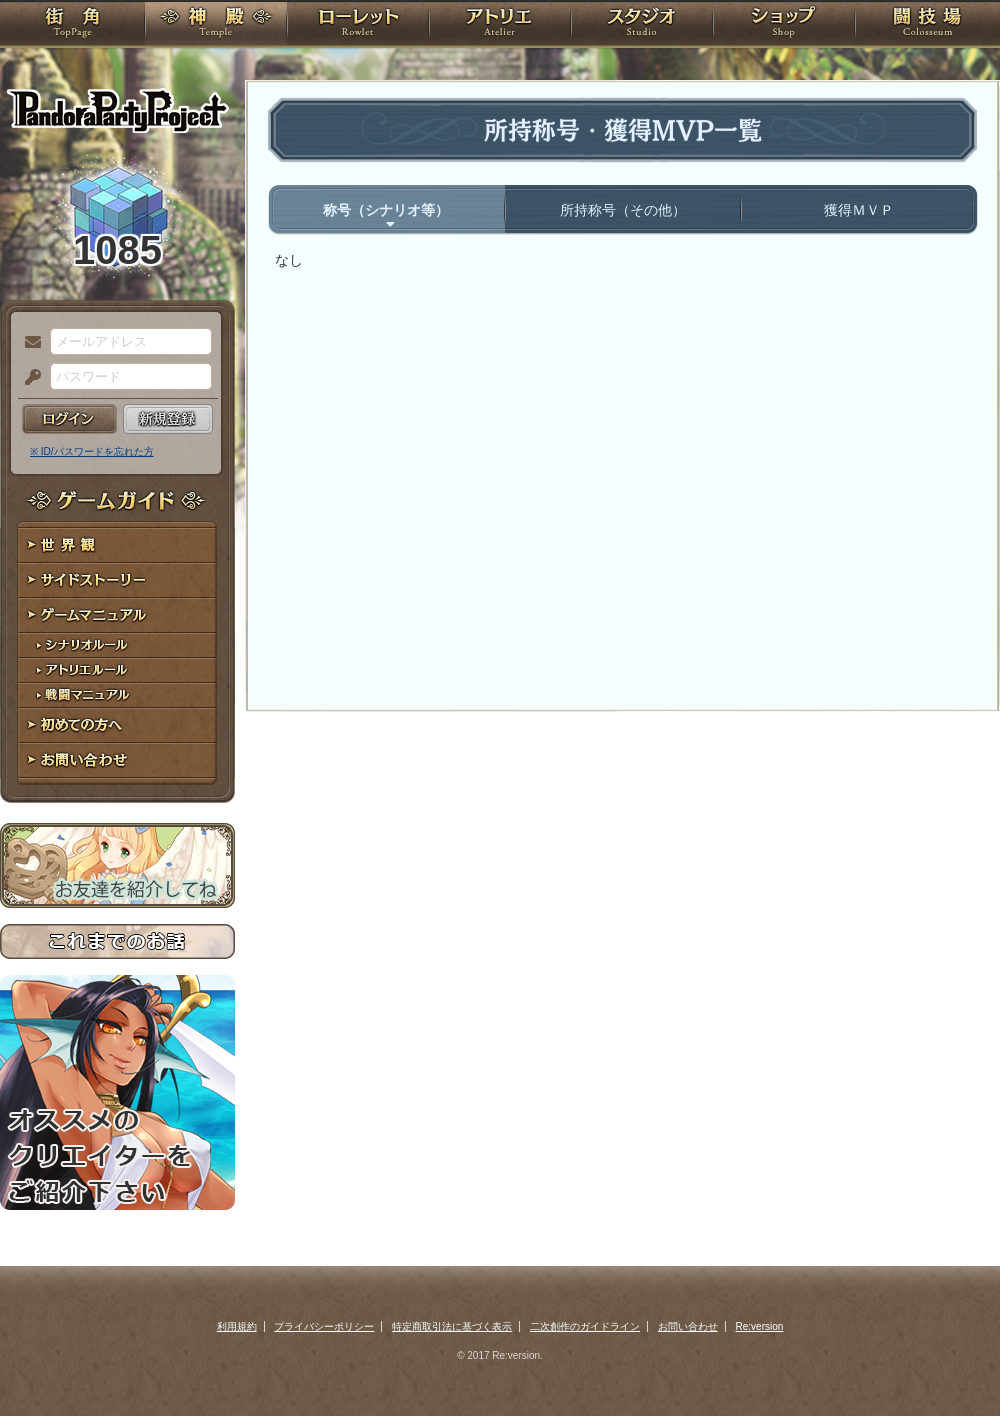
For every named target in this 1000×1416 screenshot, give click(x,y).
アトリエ (500, 25)
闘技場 (927, 25)
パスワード (28, 378)
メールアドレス (28, 343)
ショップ (784, 25)
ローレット (358, 25)
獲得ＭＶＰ (859, 210)
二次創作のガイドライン (585, 1326)
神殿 (216, 25)
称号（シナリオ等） (386, 210)
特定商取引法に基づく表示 (452, 1326)
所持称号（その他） (623, 210)
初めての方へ (117, 725)
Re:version (760, 1326)
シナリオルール (117, 645)
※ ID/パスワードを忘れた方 (92, 451)
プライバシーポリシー (324, 1326)
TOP (72, 25)
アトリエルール (117, 670)
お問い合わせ (117, 760)
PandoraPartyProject (117, 110)
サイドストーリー (117, 580)
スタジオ (642, 25)
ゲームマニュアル (117, 615)
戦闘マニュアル (117, 695)
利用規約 (237, 1326)
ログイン (69, 419)
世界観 (117, 545)
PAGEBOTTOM (950, 1361)
